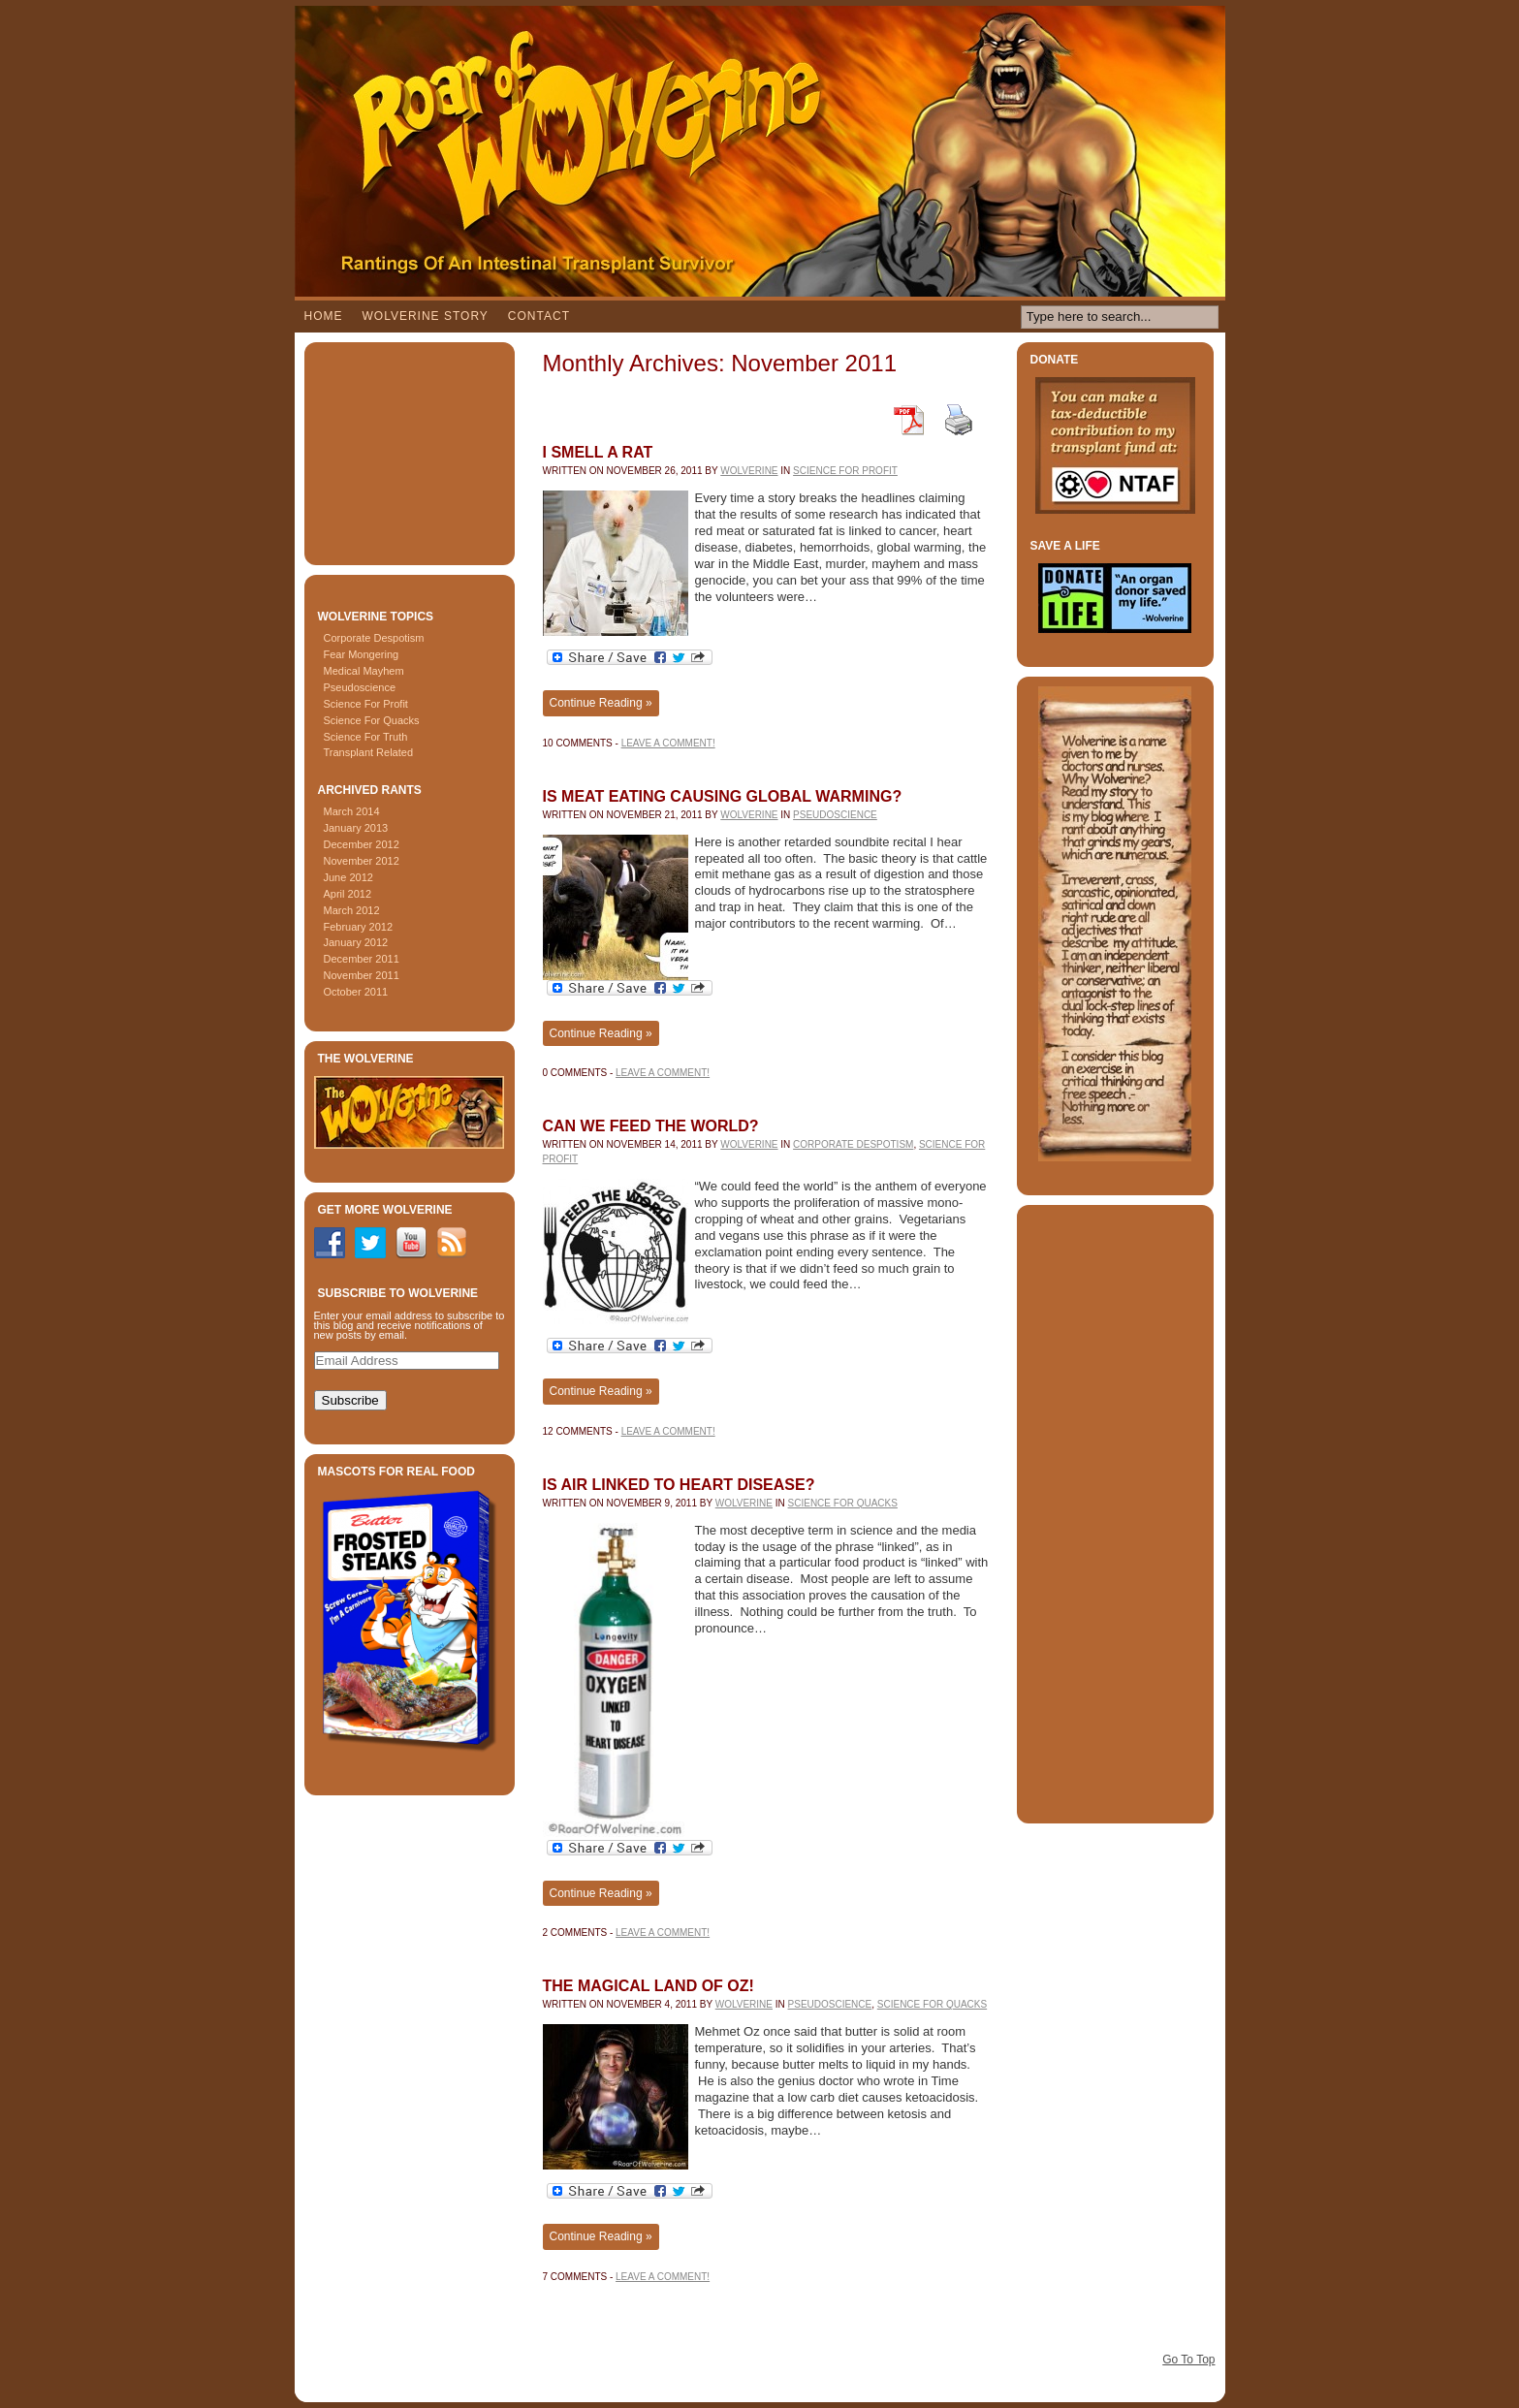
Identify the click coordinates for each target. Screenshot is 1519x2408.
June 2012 (348, 877)
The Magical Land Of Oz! (648, 1986)
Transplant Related (369, 752)
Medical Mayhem (364, 671)
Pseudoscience (360, 687)
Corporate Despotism (374, 638)
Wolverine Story (426, 316)
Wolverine (748, 470)
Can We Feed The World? (651, 1126)
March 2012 (352, 910)
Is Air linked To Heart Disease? (679, 1484)
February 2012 (359, 927)
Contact (539, 316)
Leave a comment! (668, 743)
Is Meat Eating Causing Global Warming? (722, 796)
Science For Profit (366, 704)
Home (323, 316)
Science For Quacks (372, 720)
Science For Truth (366, 737)
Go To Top (1188, 2359)
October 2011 (356, 992)
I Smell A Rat (598, 452)
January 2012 (356, 942)
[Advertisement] (411, 449)
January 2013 (356, 828)
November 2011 (361, 975)
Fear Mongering (361, 654)
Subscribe (350, 1400)
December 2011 (361, 959)
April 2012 (348, 894)
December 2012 (361, 844)
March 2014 (352, 811)
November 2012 (361, 861)
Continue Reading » (601, 703)
